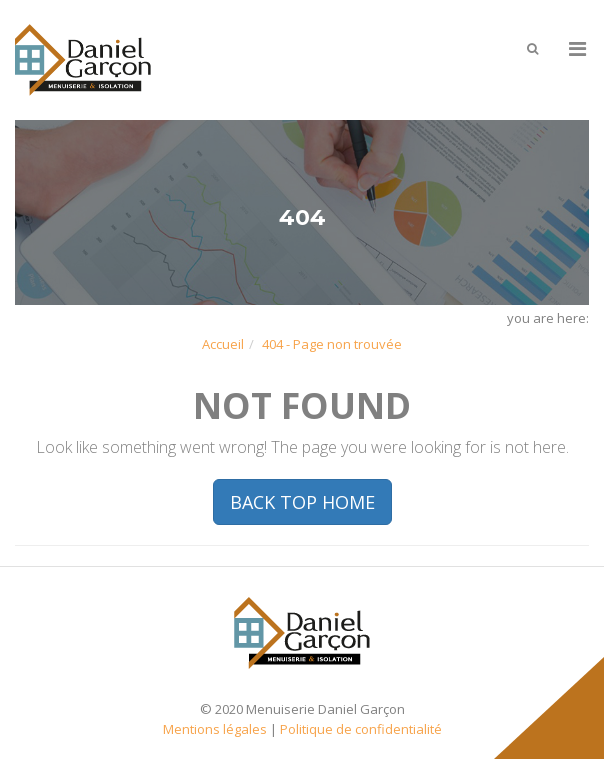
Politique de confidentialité (361, 729)
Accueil (223, 344)
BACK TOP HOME (302, 502)
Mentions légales (215, 729)
